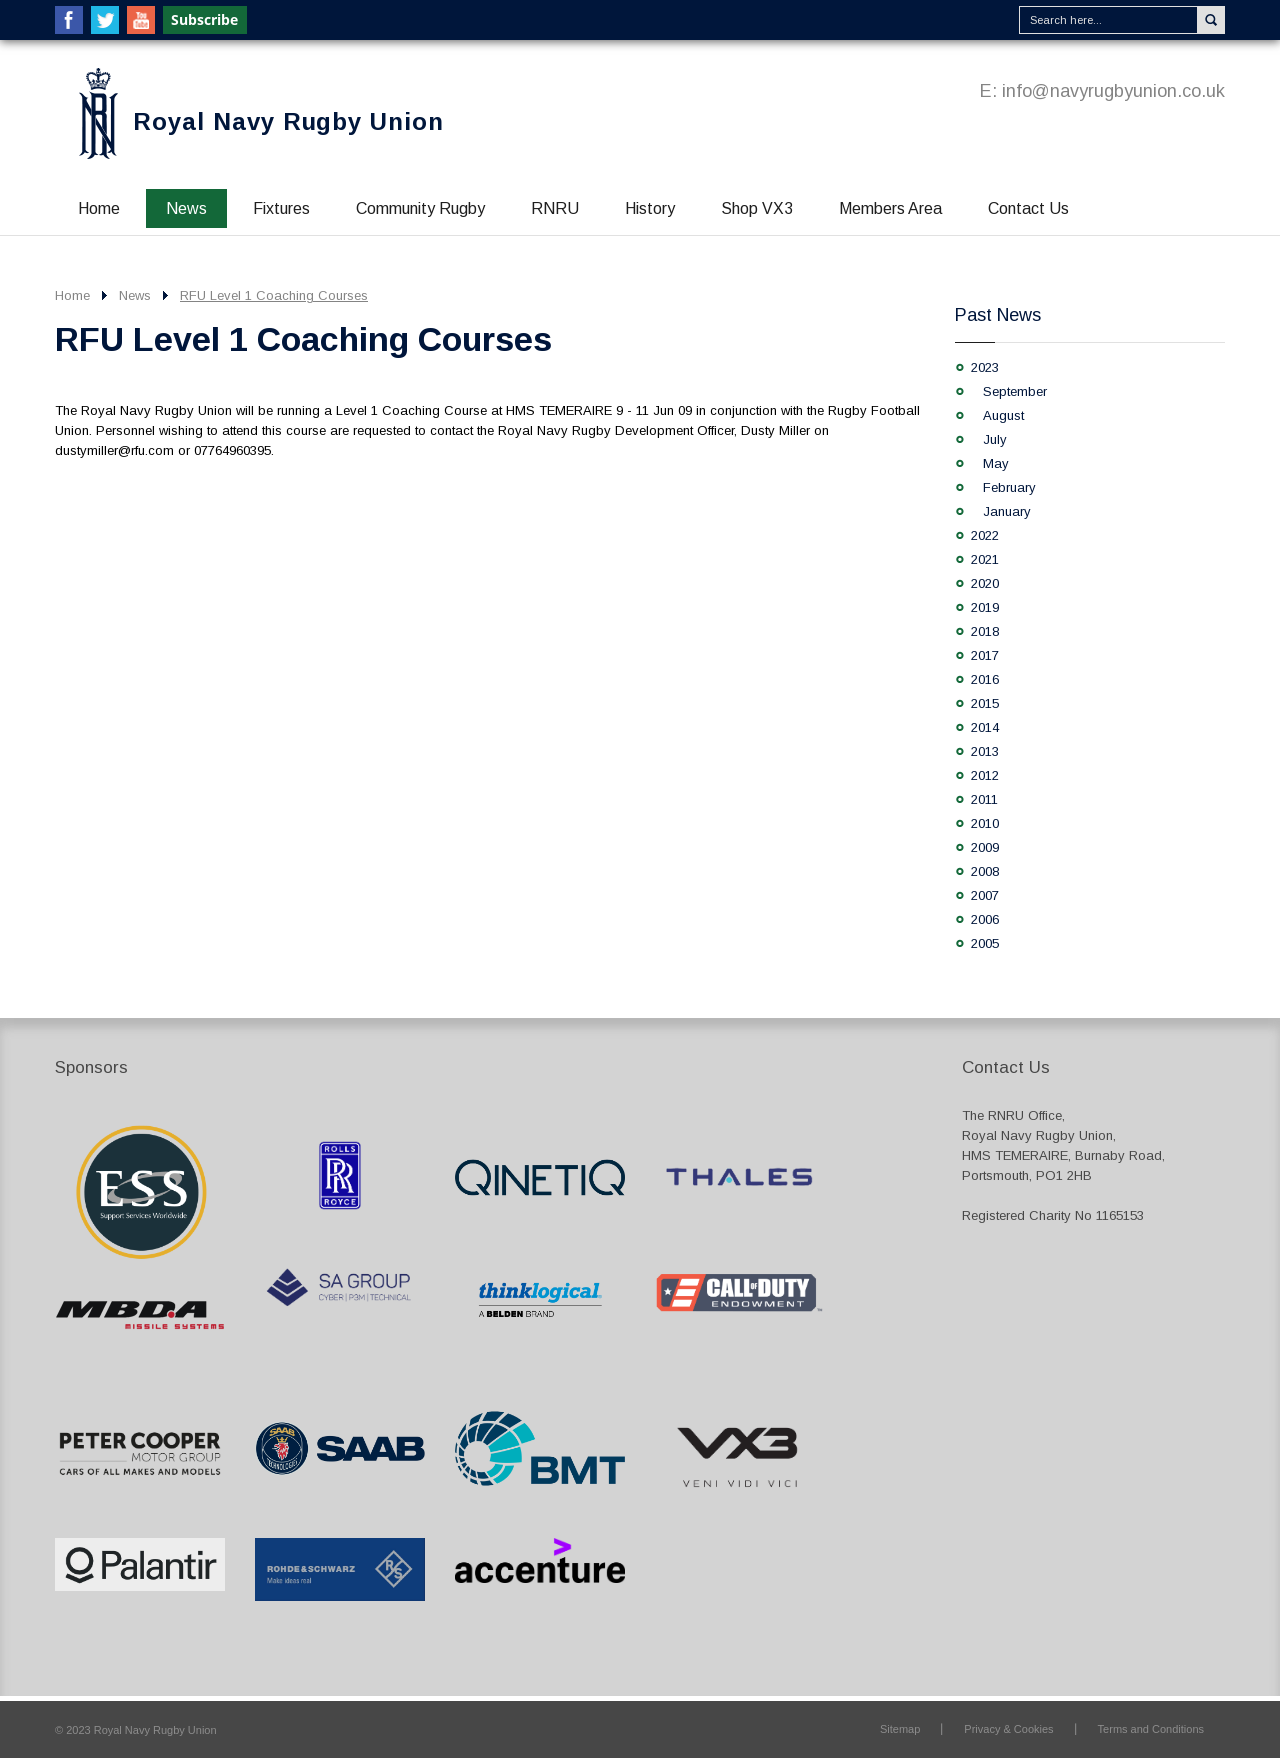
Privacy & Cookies (1008, 1729)
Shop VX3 (757, 208)
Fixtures (281, 208)
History (650, 208)
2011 (984, 799)
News (186, 208)
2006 (985, 919)
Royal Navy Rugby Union (288, 121)
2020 (985, 583)
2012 (985, 775)
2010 (985, 823)
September (1015, 391)
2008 (985, 871)
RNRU (555, 208)
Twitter (105, 20)
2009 (985, 847)
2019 (985, 607)
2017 (985, 655)
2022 (985, 535)
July (995, 439)
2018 (985, 631)
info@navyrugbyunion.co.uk (1113, 91)
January (1007, 511)
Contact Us (1028, 208)
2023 (985, 367)
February (1009, 487)
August (1003, 415)
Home (99, 208)
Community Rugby (420, 208)
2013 (985, 751)
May (996, 463)
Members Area (890, 208)
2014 (985, 727)
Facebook (69, 20)
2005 (985, 943)
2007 (985, 895)
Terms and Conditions (1151, 1729)
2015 (985, 703)
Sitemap (900, 1729)
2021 (985, 559)
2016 (985, 679)
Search (1211, 20)
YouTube (141, 20)
